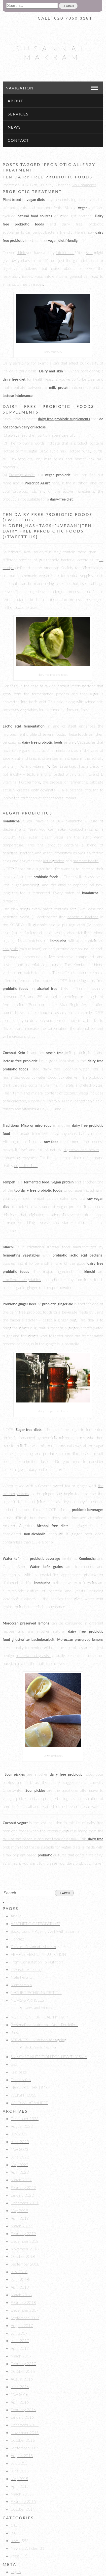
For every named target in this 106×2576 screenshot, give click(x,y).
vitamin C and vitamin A (28, 766)
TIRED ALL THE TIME (29, 2087)
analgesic (10, 948)
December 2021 (24, 2202)
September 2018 (25, 2264)
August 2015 (22, 2455)
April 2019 (20, 2218)
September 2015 (25, 2447)
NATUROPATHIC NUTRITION (36, 1992)
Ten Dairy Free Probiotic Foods (48, 176)
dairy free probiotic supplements (64, 419)
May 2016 (19, 2394)
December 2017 (24, 2310)
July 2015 (19, 2463)
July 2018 (19, 2271)
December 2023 (24, 2118)
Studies (9, 1263)
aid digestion (53, 860)
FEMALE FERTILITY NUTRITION (38, 1954)
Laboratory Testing (26, 1969)
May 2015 (19, 2478)
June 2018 (20, 2279)
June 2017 (20, 2340)
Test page (19, 2072)
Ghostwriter (13, 1790)
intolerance (65, 252)
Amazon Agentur (18, 1525)
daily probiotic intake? (47, 1469)
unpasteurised (26, 1165)
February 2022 (23, 2187)
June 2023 (20, 2141)
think (21, 252)
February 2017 (23, 2363)
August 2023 (22, 2126)
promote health (86, 860)
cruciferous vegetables (22, 1279)
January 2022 (22, 2195)
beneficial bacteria (19, 852)
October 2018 (23, 2256)
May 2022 (19, 2164)
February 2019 (23, 2233)
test (14, 2064)
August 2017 (22, 2325)
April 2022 (20, 2172)
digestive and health (81, 1149)
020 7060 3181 (73, 18)
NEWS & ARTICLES (27, 2000)
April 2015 (20, 2486)
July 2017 (19, 2333)
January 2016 (22, 2417)
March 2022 (21, 2179)
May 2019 (19, 2210)
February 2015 (23, 2501)
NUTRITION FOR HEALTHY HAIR (39, 2017)
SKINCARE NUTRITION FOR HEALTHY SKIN (49, 2056)
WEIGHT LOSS (23, 2095)
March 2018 (21, 2294)
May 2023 (19, 2149)
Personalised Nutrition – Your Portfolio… (44, 2024)
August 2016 (22, 2379)
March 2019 (21, 2225)
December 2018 (24, 2241)
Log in (16, 2571)
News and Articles (38, 2007)
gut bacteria (48, 232)
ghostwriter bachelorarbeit (32, 1639)
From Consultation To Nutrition (37, 1962)
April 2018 (20, 2287)
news (15, 2540)
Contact (18, 140)
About (15, 100)
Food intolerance (49, 276)
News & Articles (24, 2548)
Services (18, 114)
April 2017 (20, 2348)
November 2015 (25, 2432)
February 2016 (23, 2409)
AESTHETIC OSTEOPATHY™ (35, 1923)
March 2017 (21, 2355)
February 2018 (23, 2302)
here (55, 482)
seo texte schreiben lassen (27, 1461)
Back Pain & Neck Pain (42, 2047)
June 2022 (20, 2157)
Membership (21, 1984)
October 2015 (23, 2440)
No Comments (84, 184)
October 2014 (23, 2509)
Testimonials (21, 2079)
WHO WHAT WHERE (29, 2102)
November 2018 (25, 2248)
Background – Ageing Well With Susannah (46, 1931)
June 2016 (20, 2386)
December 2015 (24, 2424)
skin (89, 252)
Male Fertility (22, 1977)
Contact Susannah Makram (33, 1946)
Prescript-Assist (22, 474)
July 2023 (19, 2133)
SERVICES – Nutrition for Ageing (38, 2039)
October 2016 (23, 2371)
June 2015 (20, 2470)
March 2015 (21, 2494)
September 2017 (25, 2317)
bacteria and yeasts (33, 1655)
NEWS (14, 127)
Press (15, 2032)
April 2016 (20, 2402)
